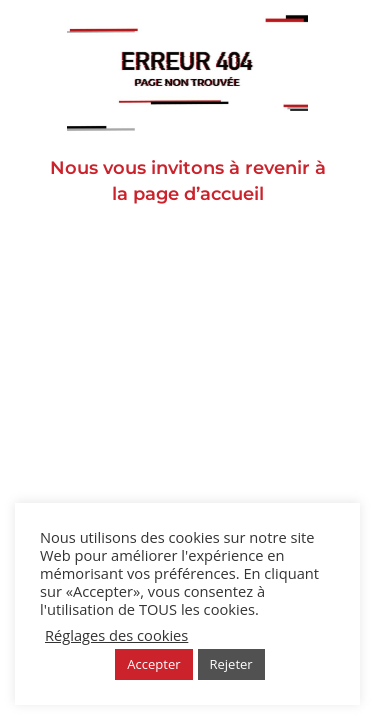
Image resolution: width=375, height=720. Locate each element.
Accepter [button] (153, 664)
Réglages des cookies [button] (116, 635)
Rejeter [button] (231, 664)
